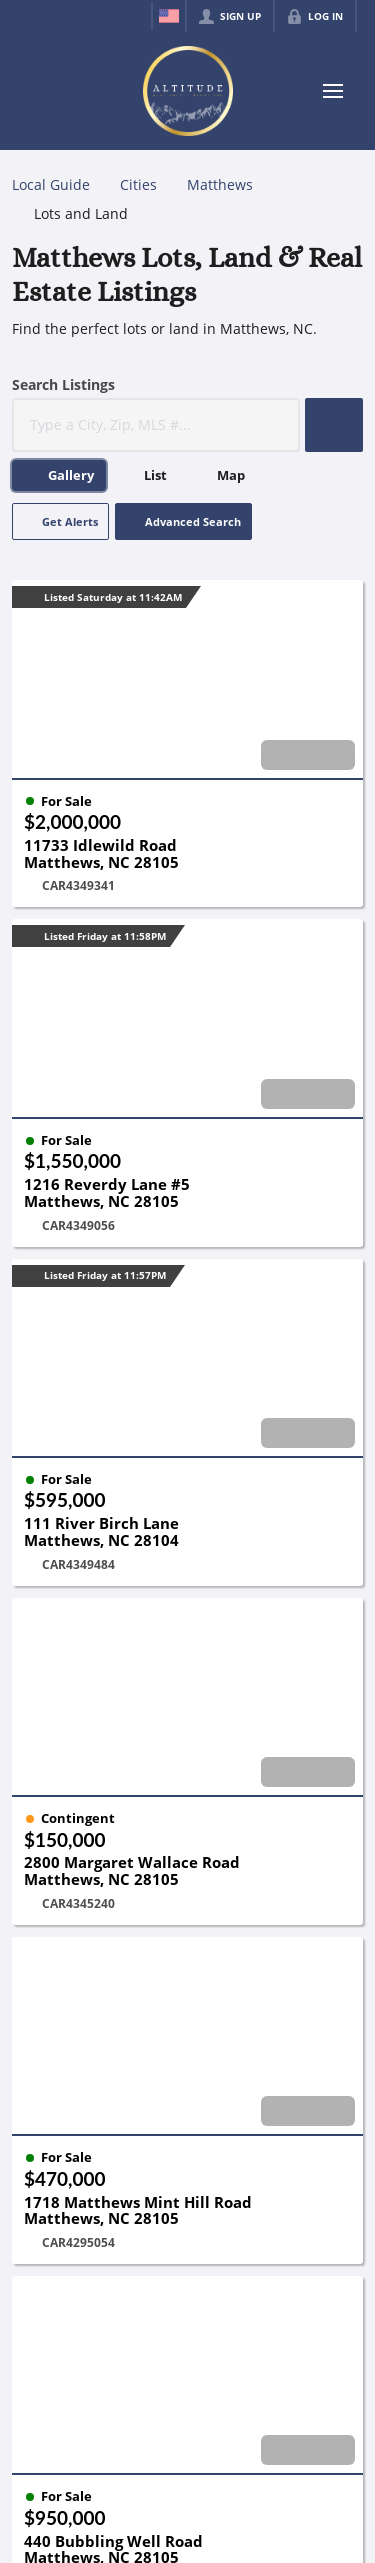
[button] (334, 425)
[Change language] (169, 16)
